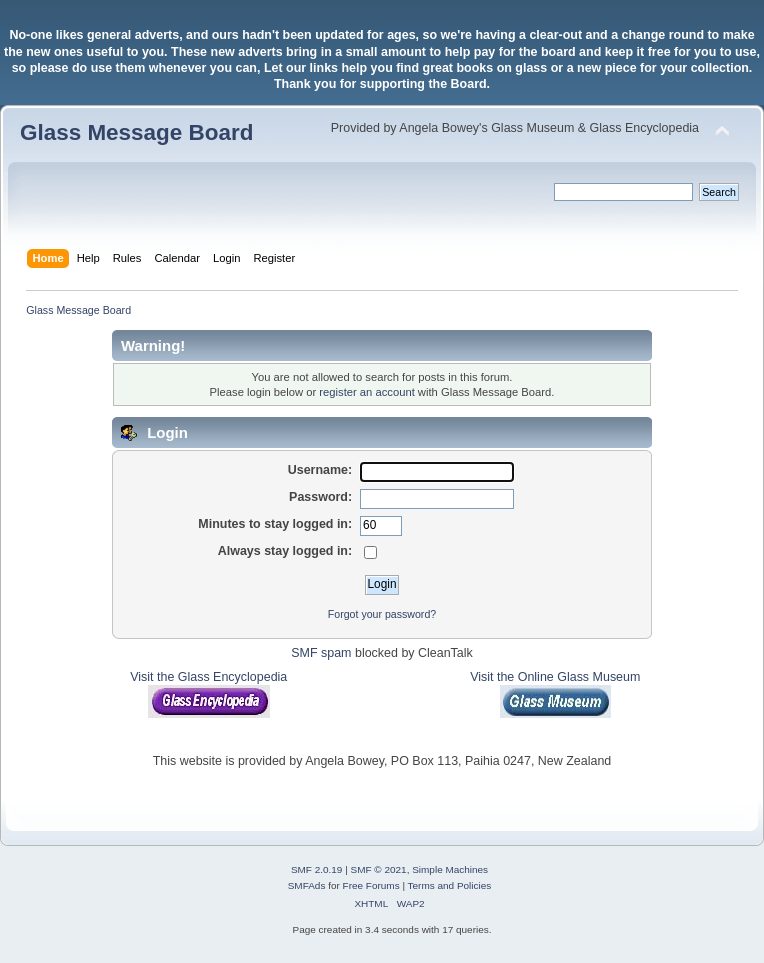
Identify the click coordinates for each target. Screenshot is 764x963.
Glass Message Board (136, 132)
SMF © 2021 (379, 869)
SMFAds (307, 885)
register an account (366, 392)
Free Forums (371, 885)
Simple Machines (450, 869)
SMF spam (321, 653)
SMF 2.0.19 (317, 869)
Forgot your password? (382, 614)
